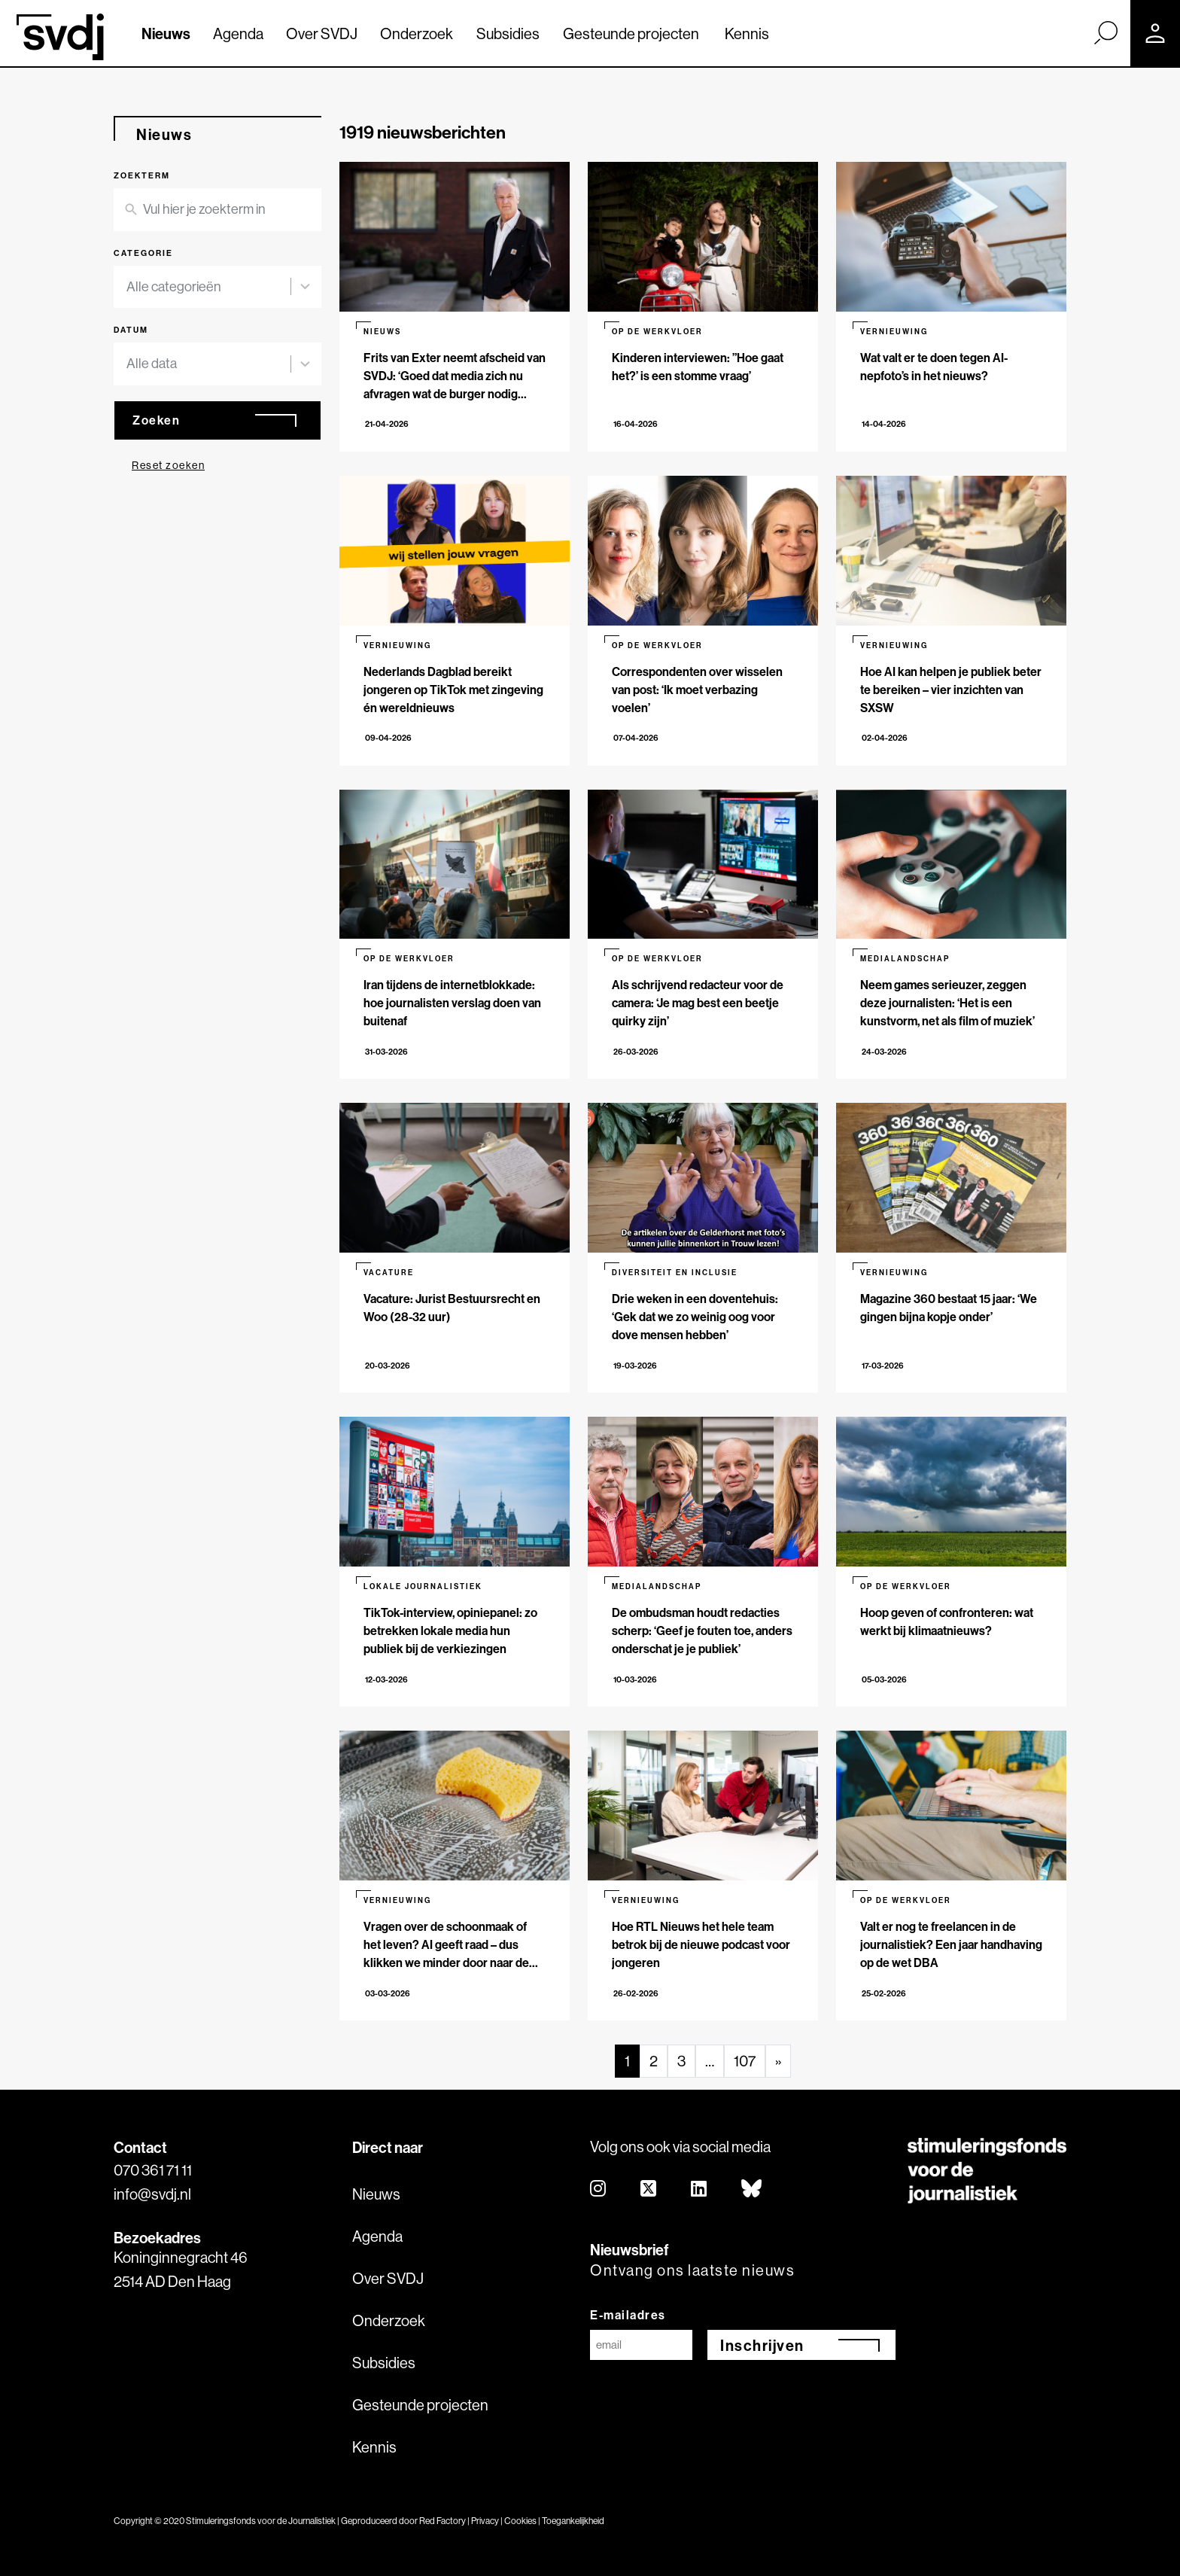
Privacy (485, 2520)
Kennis (747, 33)
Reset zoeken (168, 465)
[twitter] (649, 2189)
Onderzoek (416, 33)
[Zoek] (1105, 32)
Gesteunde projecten (631, 33)
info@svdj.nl (152, 2194)
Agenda (238, 33)
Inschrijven (762, 2345)
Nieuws (165, 33)
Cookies (520, 2520)
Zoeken (156, 420)
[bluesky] (752, 2189)
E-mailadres (628, 2314)
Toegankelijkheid (573, 2520)
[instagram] (598, 2189)
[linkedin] (699, 2189)
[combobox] (208, 287)
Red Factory (442, 2520)
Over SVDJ (321, 33)
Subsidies (508, 33)
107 (745, 2060)
